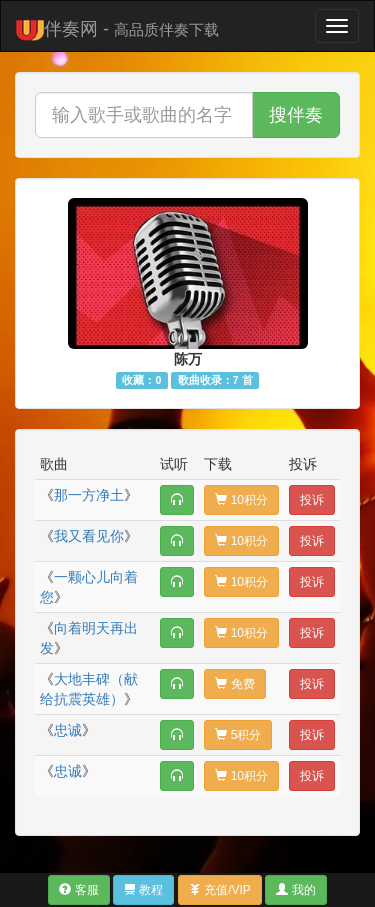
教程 (143, 890)
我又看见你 (89, 536)
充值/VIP (220, 890)
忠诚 (68, 730)
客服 (78, 890)
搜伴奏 (296, 115)
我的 (295, 890)
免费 (234, 684)
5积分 (238, 735)
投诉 (312, 500)
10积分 (241, 500)
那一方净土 (89, 495)
